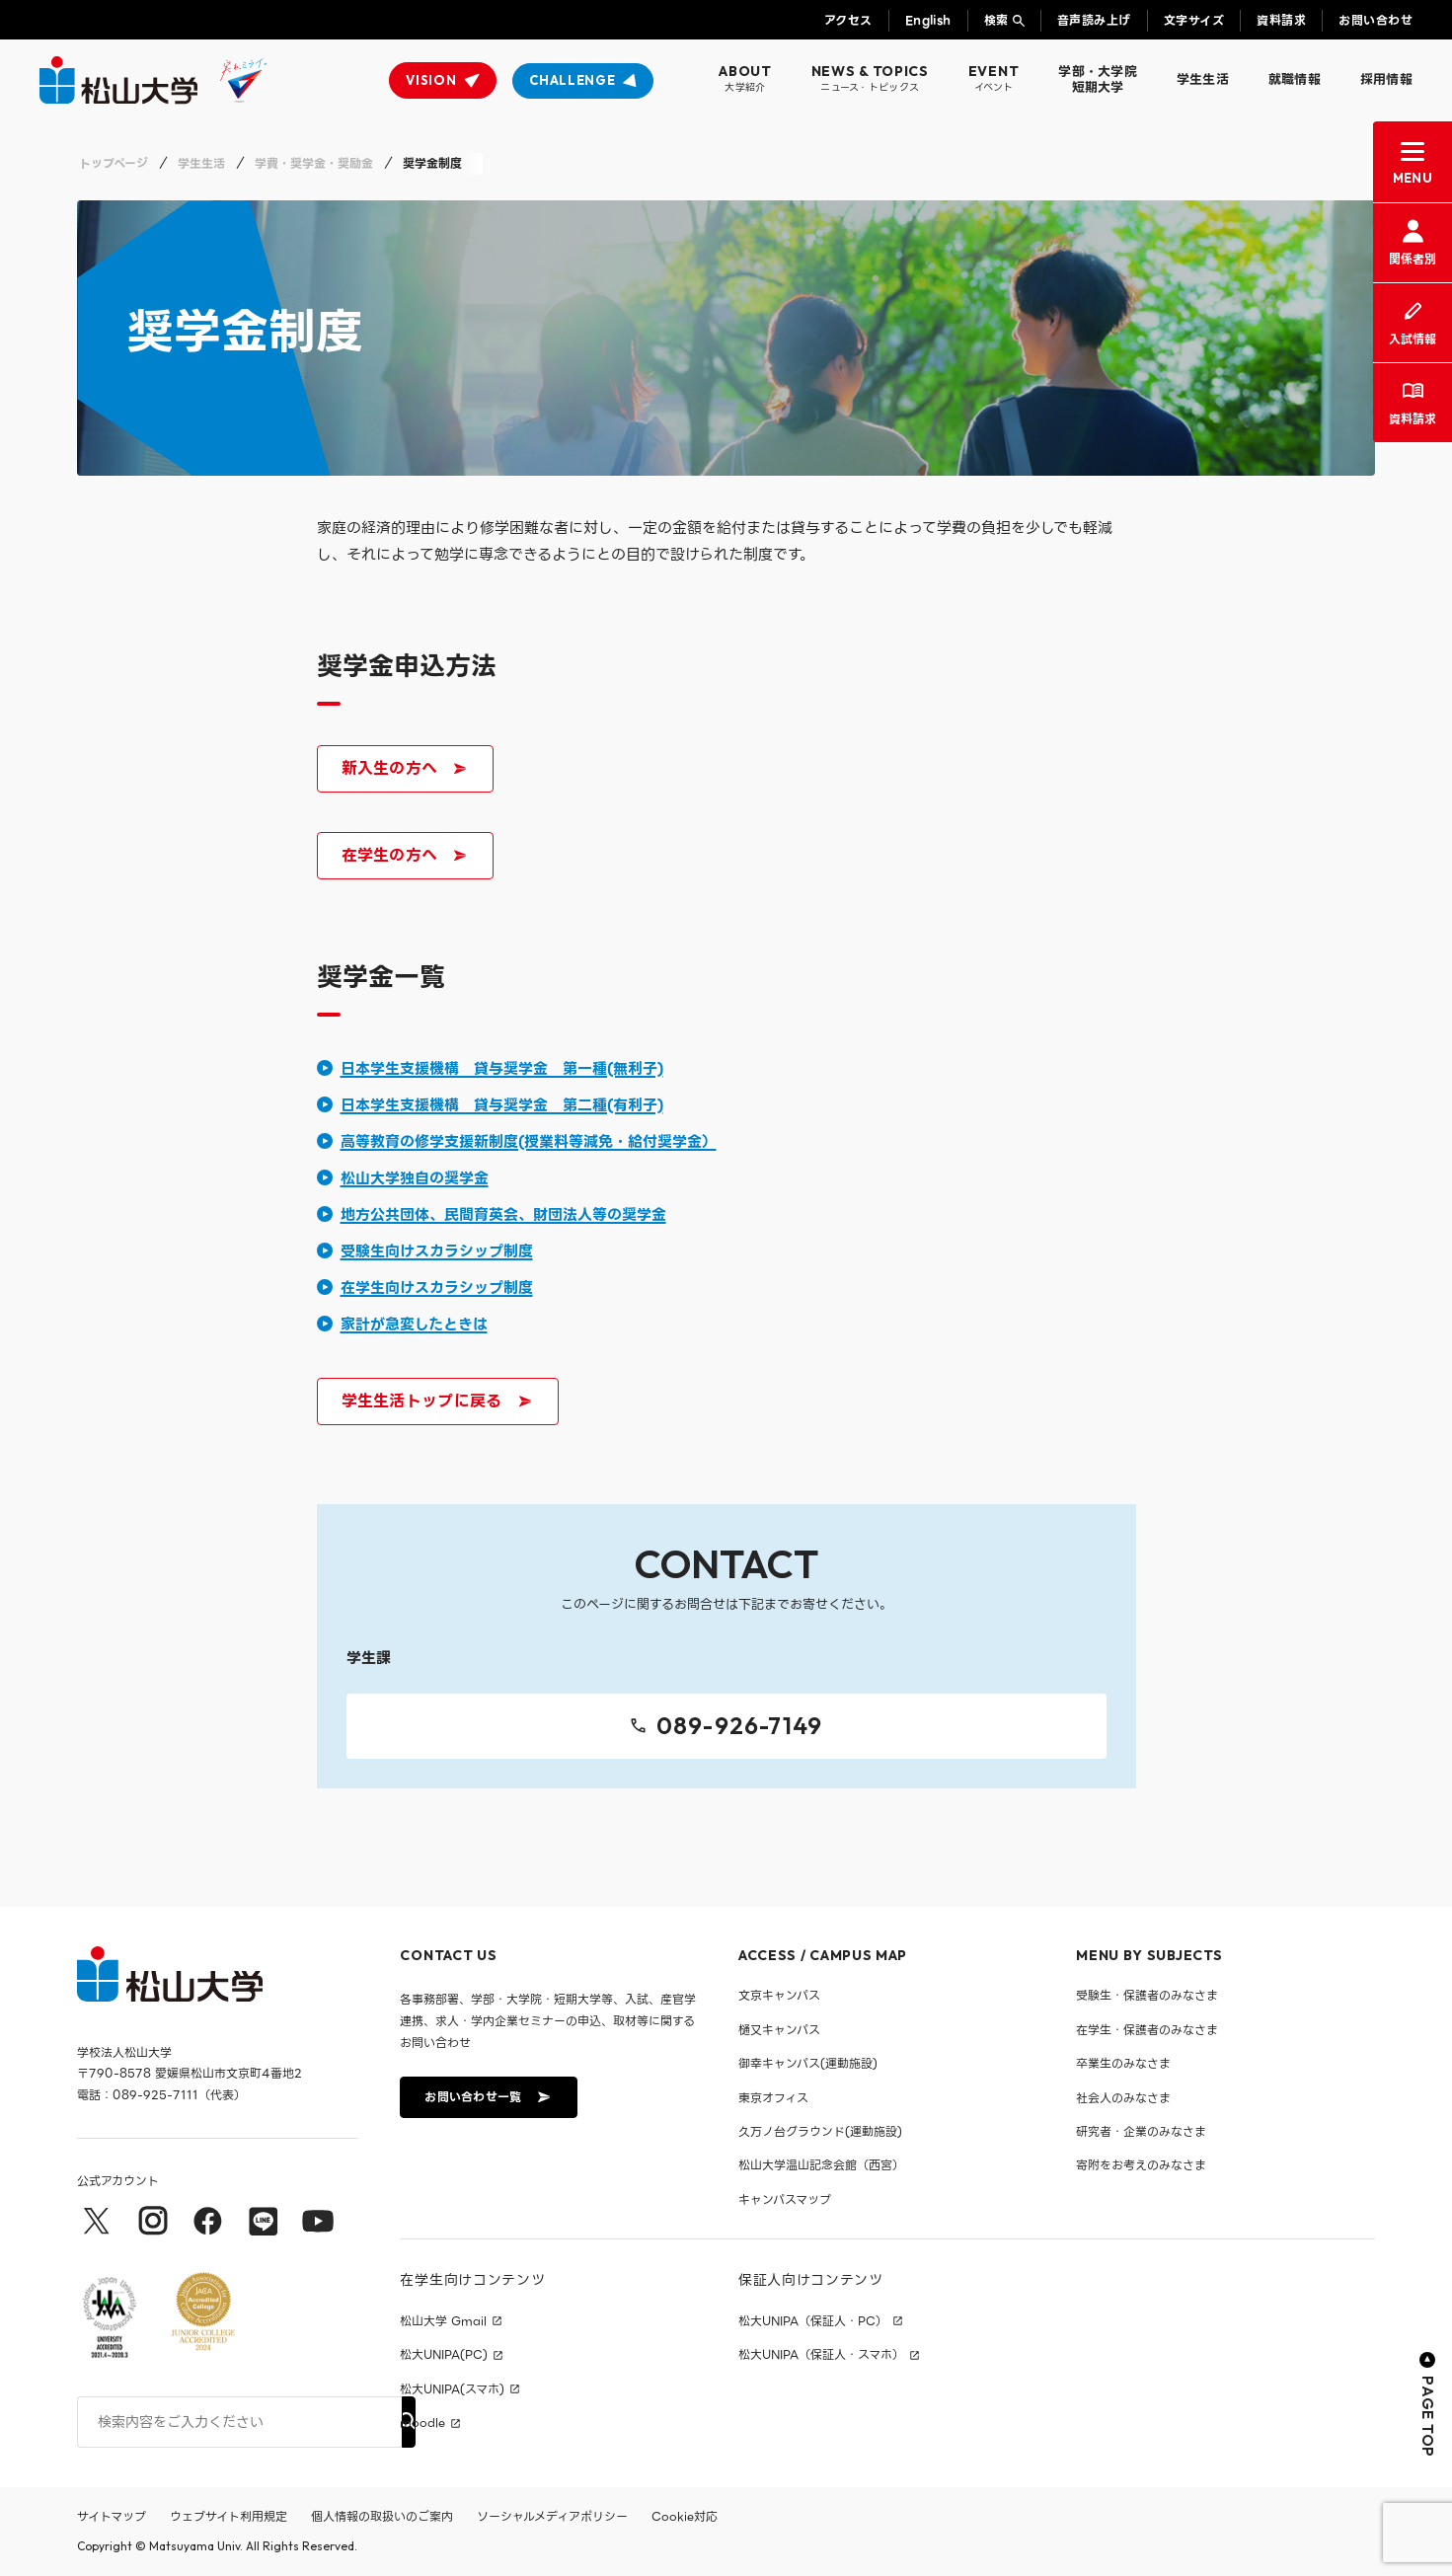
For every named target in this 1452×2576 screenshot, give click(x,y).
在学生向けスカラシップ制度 (437, 1288)
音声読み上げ (1094, 20)
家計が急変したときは (414, 1324)
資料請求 (1281, 20)
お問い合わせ (1375, 20)
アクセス (848, 20)
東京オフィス (773, 2097)
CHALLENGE (572, 80)
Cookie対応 (684, 2516)
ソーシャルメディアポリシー (552, 2516)
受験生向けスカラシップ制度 (437, 1251)
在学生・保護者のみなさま (1147, 2029)
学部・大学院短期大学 (1097, 79)
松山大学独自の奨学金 (415, 1178)
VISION (431, 80)
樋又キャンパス (779, 2029)
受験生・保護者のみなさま (1147, 1996)
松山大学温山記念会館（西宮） (821, 2166)
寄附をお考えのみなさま (1141, 2166)
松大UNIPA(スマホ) (452, 2389)
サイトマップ (111, 2516)
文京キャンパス (779, 1996)
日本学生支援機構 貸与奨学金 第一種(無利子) (502, 1069)
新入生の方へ (409, 771)
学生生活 (1203, 79)
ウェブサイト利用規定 (228, 2516)
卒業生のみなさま (1123, 2064)
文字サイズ (1194, 20)
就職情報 (1294, 79)
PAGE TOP (1427, 2405)
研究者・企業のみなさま (1141, 2131)
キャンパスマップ (784, 2199)
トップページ (113, 163)
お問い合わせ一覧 (486, 2097)
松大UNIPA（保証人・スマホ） (821, 2356)
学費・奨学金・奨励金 (314, 163)
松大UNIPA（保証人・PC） (812, 2321)
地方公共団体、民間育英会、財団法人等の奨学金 (503, 1215)
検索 (996, 20)
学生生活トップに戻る (436, 1404)
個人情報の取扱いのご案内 (382, 2516)
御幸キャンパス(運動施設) (808, 2064)
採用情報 (1386, 79)
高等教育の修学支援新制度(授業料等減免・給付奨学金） (529, 1142)
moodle (422, 2423)
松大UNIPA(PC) (444, 2356)
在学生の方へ (404, 858)
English (928, 20)
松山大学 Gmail (443, 2321)
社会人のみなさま (1123, 2097)
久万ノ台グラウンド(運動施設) (820, 2131)
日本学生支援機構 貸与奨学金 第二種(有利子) (502, 1105)
